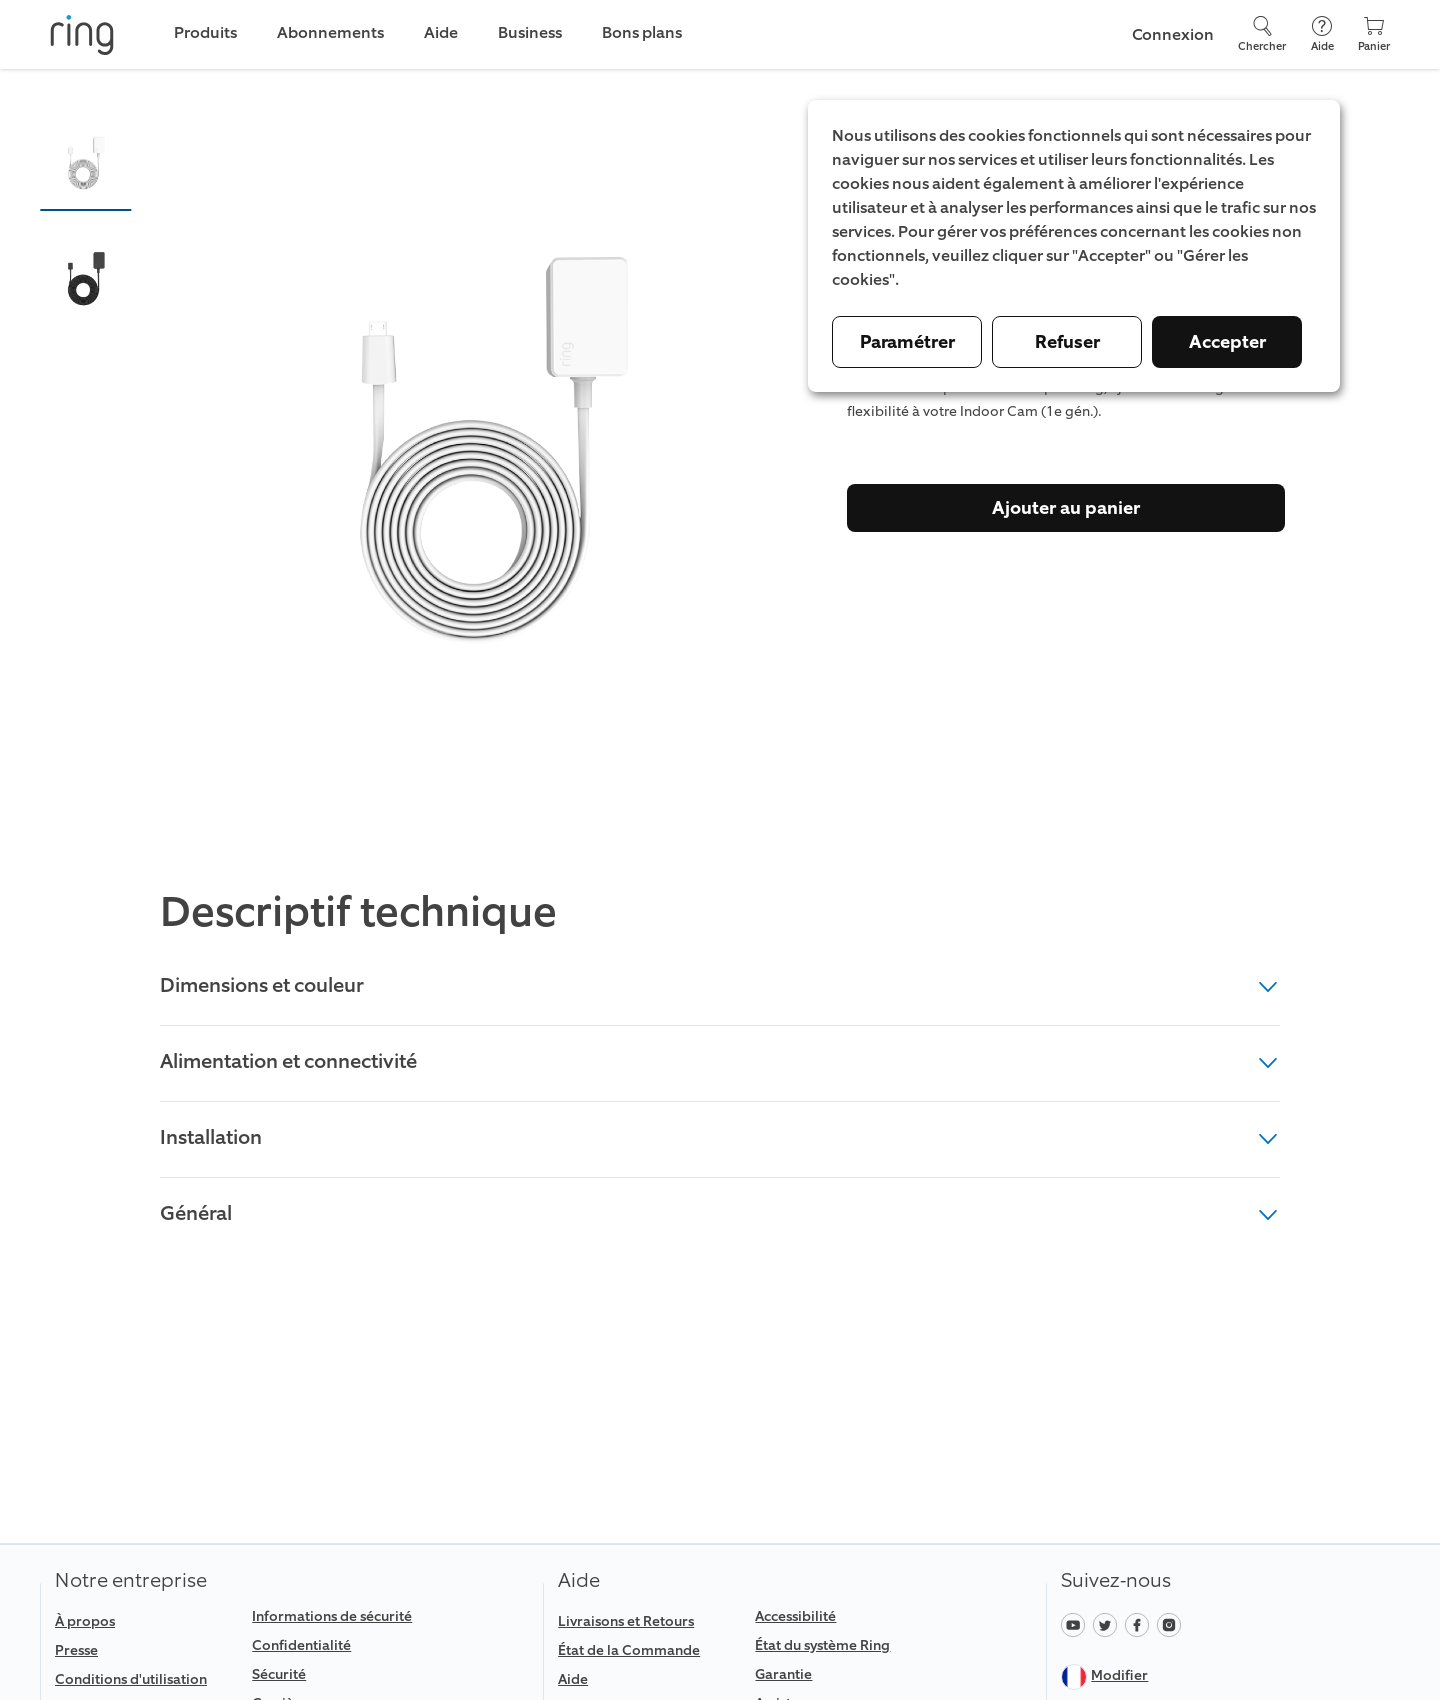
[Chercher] (1262, 34)
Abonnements (330, 32)
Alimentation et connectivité (720, 1061)
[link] (145, 1680)
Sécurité (279, 1674)
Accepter (1227, 342)
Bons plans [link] (642, 32)
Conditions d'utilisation (131, 1679)
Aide (573, 1679)
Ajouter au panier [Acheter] (1066, 508)
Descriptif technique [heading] (358, 913)
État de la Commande (629, 1650)
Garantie (783, 1674)
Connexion (1173, 34)
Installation (720, 1137)
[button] (85, 163)
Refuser (1067, 342)
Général (720, 1213)
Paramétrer (907, 342)
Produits (205, 32)
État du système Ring (822, 1645)
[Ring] (82, 35)
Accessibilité (795, 1616)
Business (530, 32)
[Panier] (1374, 34)
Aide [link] (441, 32)
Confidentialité (301, 1645)
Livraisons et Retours (626, 1621)
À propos (85, 1621)
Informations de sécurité (332, 1616)
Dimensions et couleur (720, 985)
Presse (76, 1650)
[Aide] (1322, 34)
